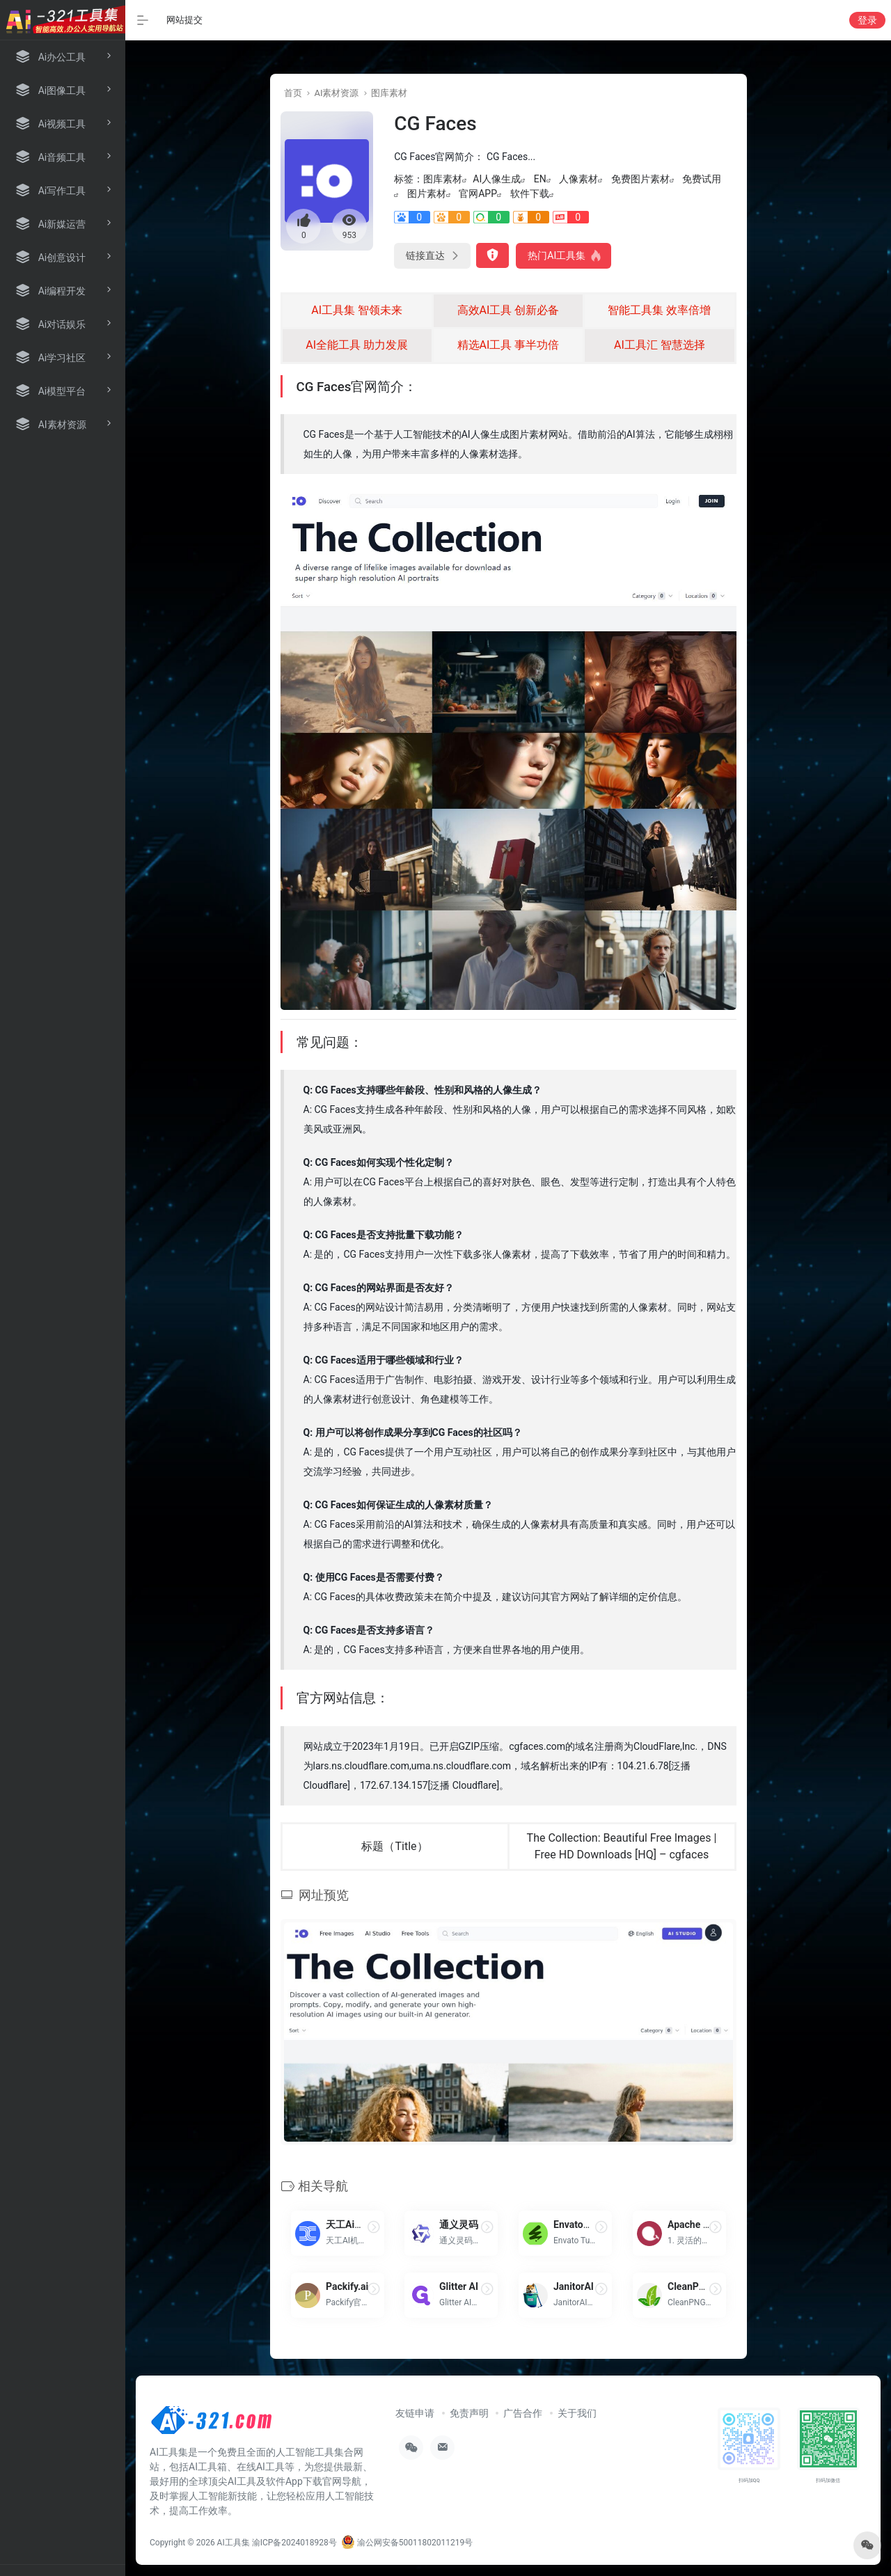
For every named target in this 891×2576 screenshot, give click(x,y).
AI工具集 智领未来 (356, 310)
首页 (293, 93)
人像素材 (578, 178)
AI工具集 (233, 2542)
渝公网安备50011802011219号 (407, 2542)
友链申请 (414, 2413)
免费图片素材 (640, 178)
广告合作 (522, 2413)
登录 (867, 20)
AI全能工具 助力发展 (357, 344)
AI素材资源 (336, 93)
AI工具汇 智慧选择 (659, 344)
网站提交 (184, 20)
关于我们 (577, 2413)
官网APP (478, 193)
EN (540, 178)
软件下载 (529, 193)
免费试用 (701, 178)
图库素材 (389, 93)
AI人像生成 (497, 178)
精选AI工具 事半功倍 (508, 344)
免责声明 (469, 2413)
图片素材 (426, 193)
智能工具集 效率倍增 (659, 310)
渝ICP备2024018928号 (294, 2542)
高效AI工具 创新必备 (508, 310)
